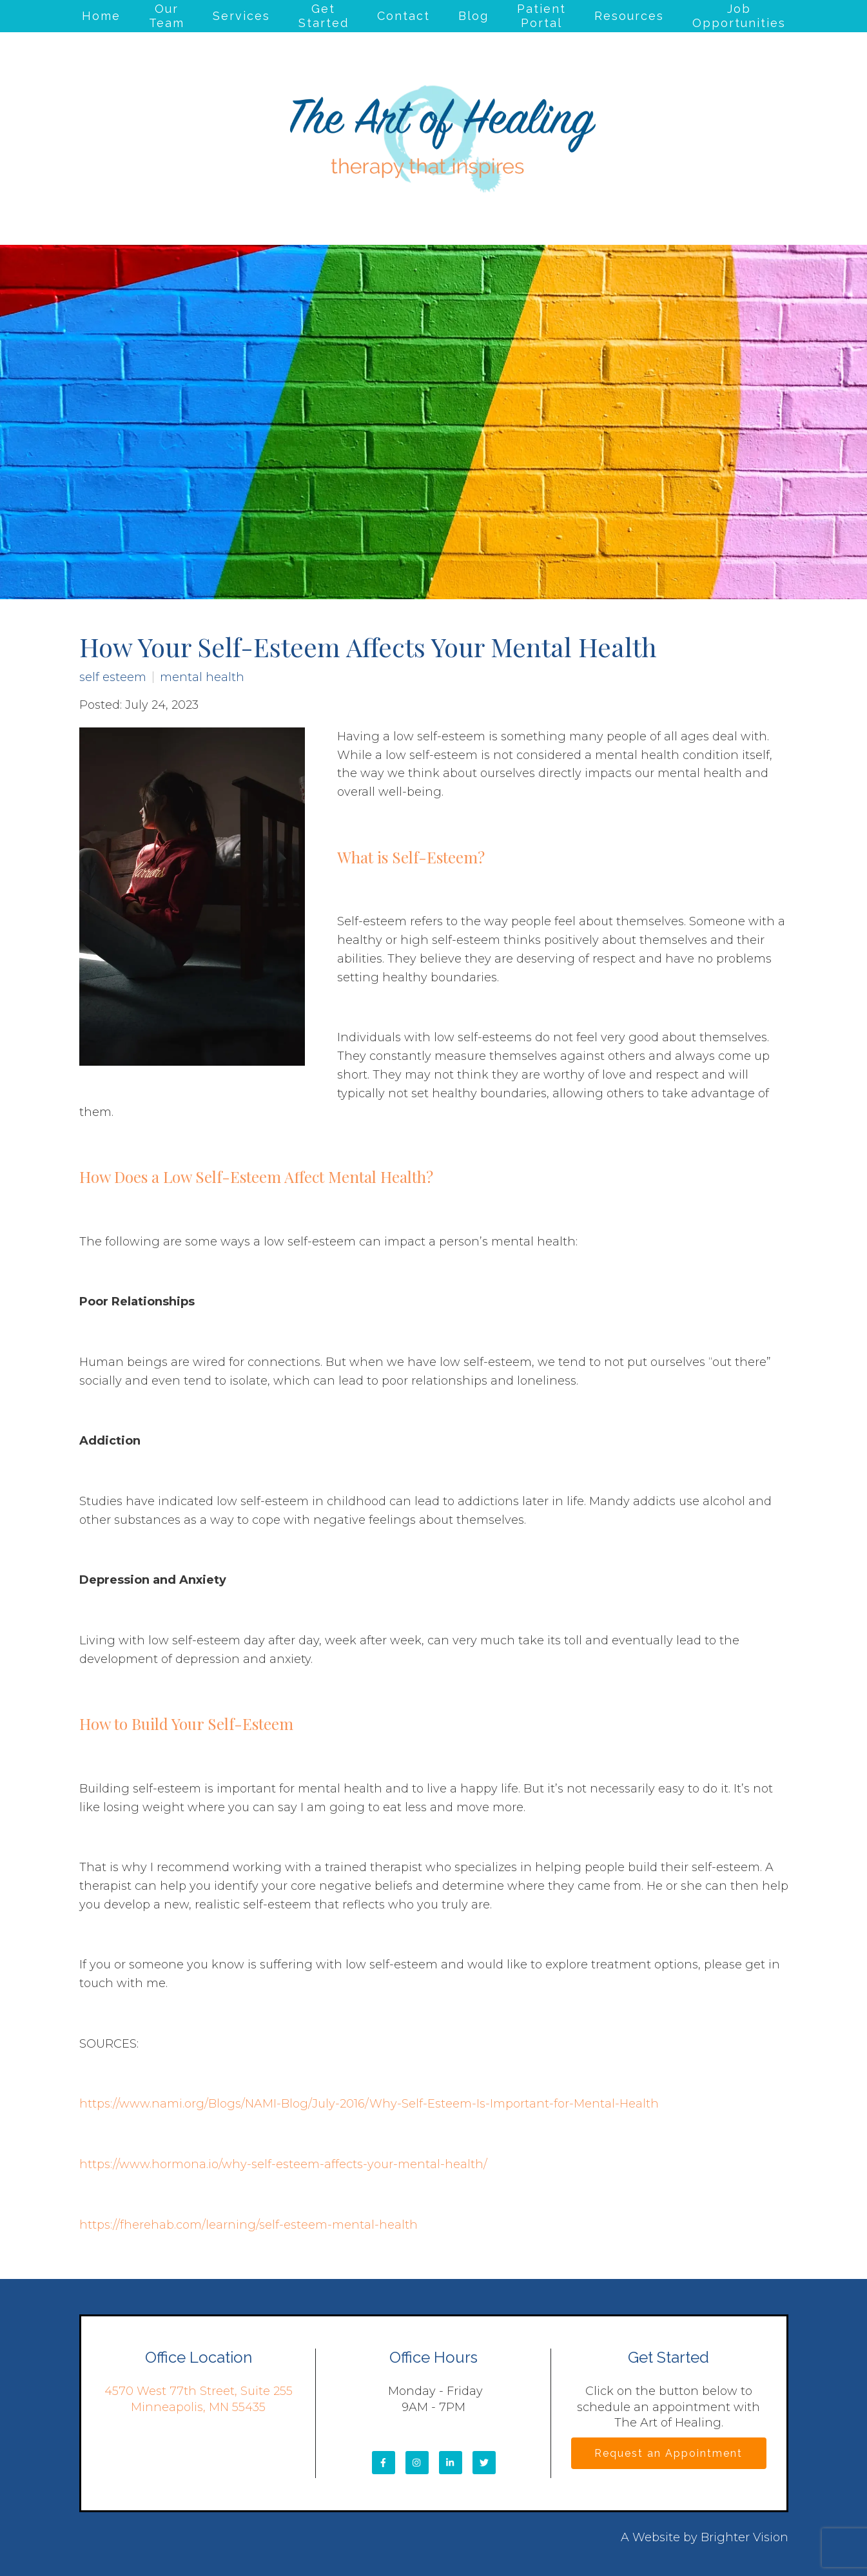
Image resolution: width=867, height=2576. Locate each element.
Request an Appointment (668, 2453)
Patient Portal (541, 16)
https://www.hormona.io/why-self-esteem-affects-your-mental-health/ (283, 2164)
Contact (403, 16)
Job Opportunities (739, 16)
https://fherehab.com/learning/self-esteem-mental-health (248, 2225)
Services (241, 16)
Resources (629, 16)
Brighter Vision (744, 2537)
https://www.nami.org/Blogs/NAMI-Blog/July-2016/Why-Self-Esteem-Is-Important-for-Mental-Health (369, 2104)
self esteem (112, 677)
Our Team (166, 16)
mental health (202, 677)
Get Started (323, 16)
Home (101, 16)
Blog (473, 16)
